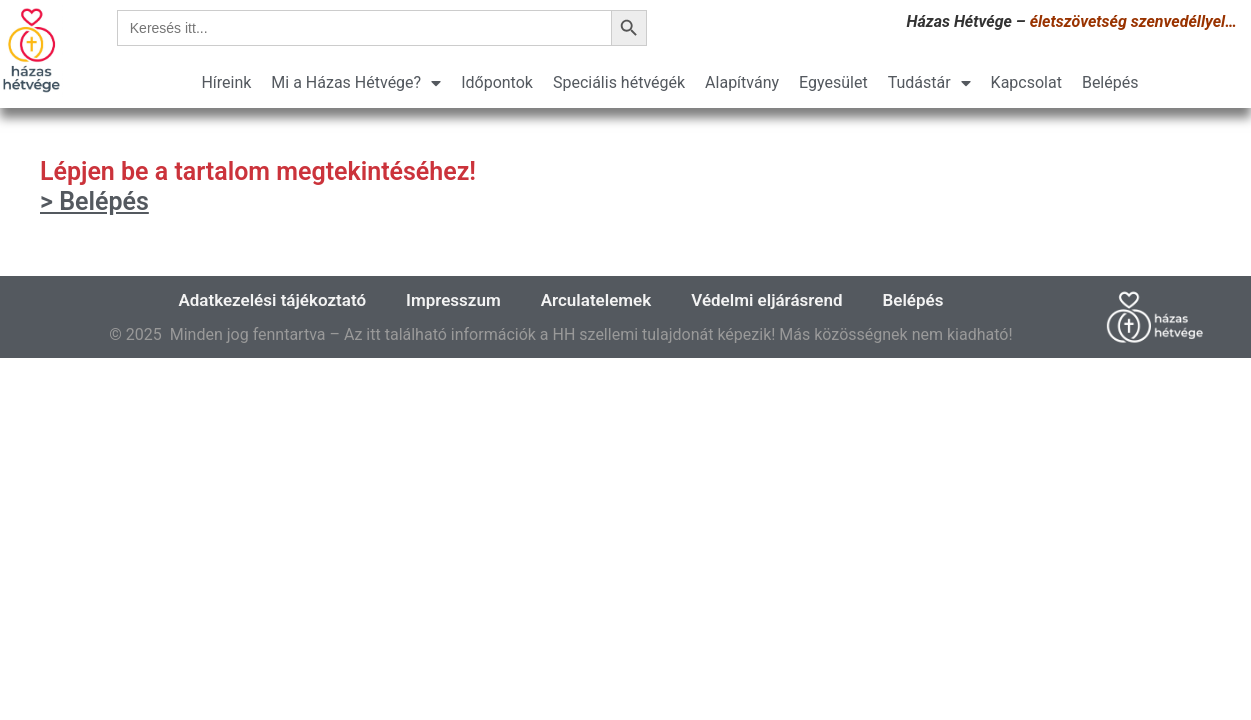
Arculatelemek (596, 300)
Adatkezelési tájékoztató (272, 300)
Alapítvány (742, 82)
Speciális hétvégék (619, 82)
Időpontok (497, 82)
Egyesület (833, 82)
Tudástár (929, 83)
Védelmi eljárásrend (766, 300)
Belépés (1110, 82)
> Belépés (94, 201)
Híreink (226, 82)
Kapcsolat (1026, 82)
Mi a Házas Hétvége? (356, 83)
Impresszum (453, 300)
